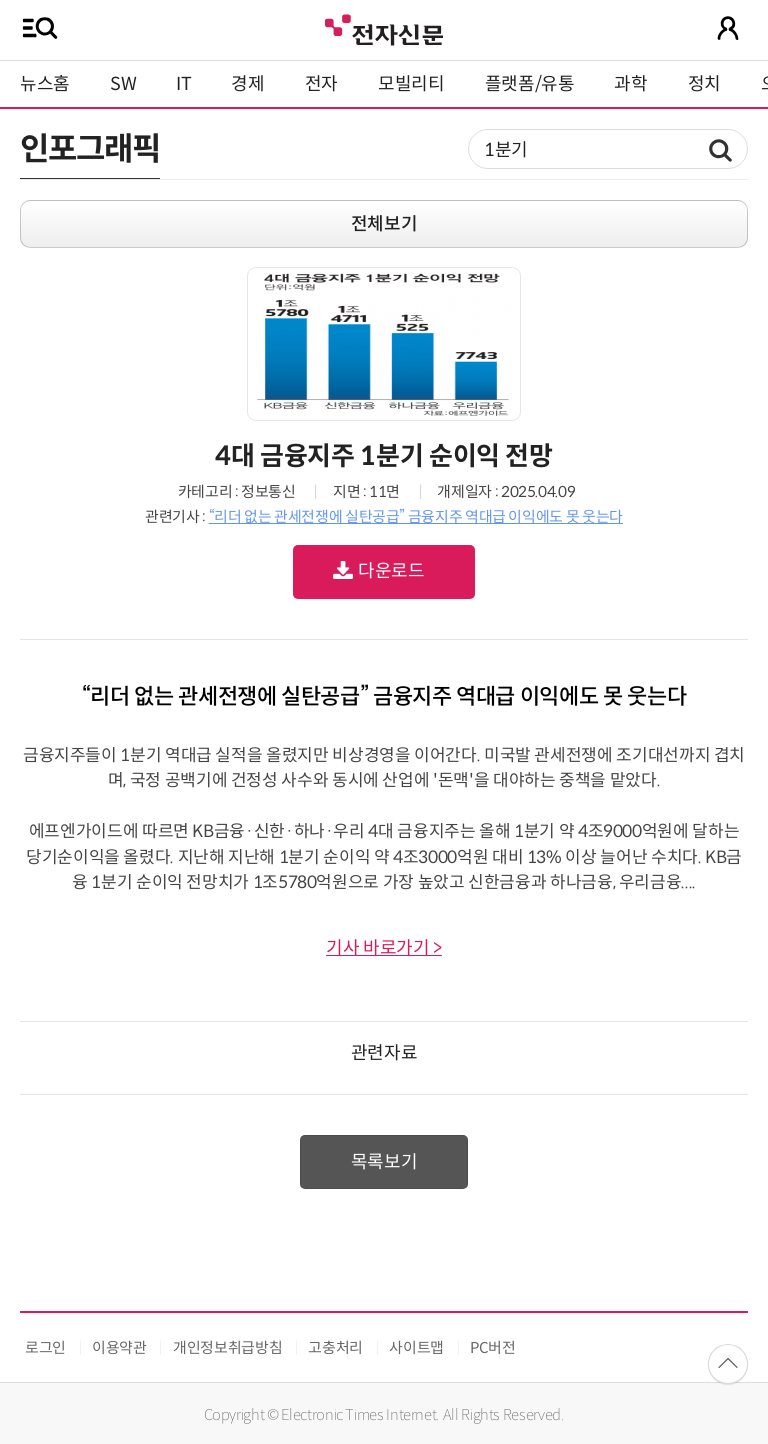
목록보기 (384, 1162)
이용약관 (119, 1347)
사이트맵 (416, 1347)
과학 (630, 84)
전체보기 (384, 224)
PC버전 (493, 1347)
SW (123, 84)
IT (183, 84)
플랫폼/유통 (530, 84)
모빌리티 (411, 84)
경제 (247, 84)
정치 (704, 84)
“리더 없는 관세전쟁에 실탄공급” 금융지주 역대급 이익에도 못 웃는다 (416, 516)
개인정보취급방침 (227, 1347)
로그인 (45, 1347)
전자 (321, 84)
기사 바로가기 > (384, 948)
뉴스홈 (45, 84)
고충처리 (335, 1347)
